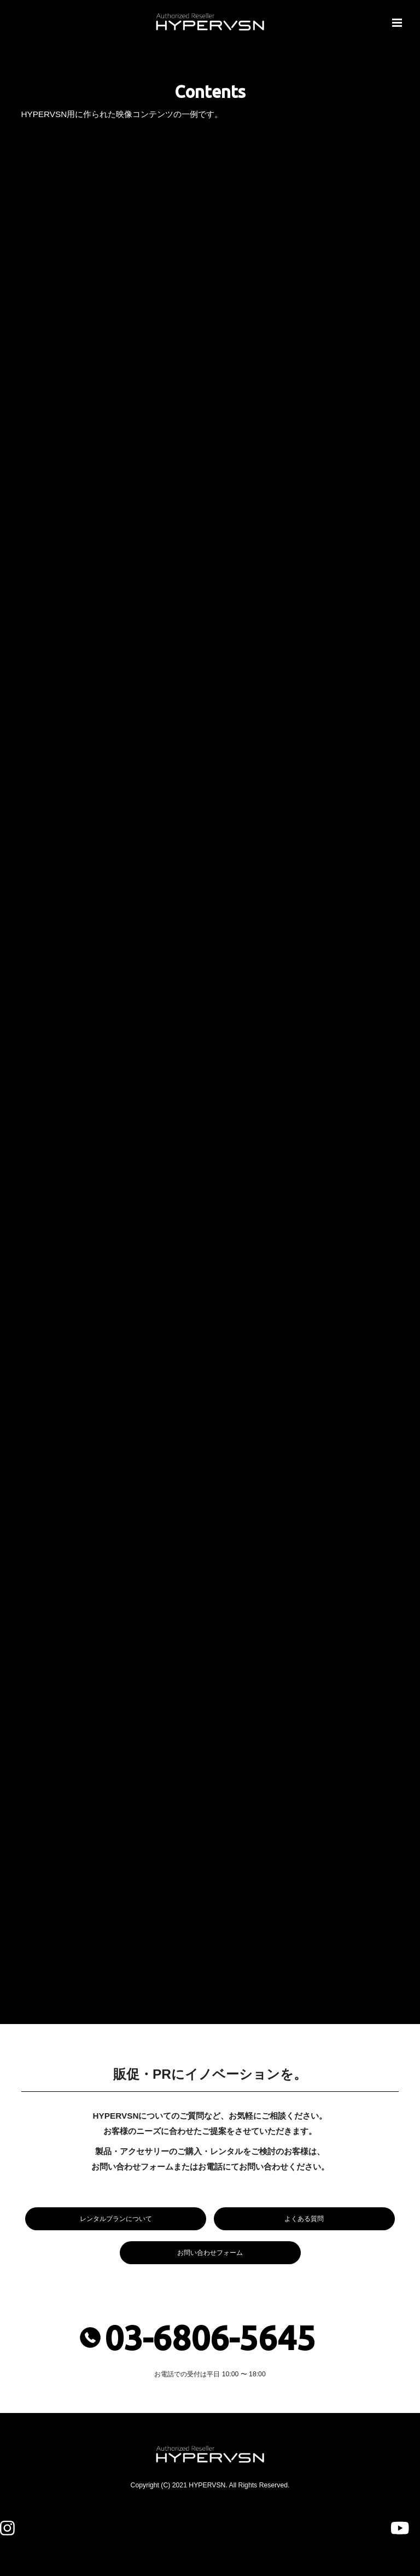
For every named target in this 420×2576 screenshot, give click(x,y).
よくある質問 (304, 2219)
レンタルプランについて (116, 2219)
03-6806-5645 (210, 2338)
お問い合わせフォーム (210, 2253)
